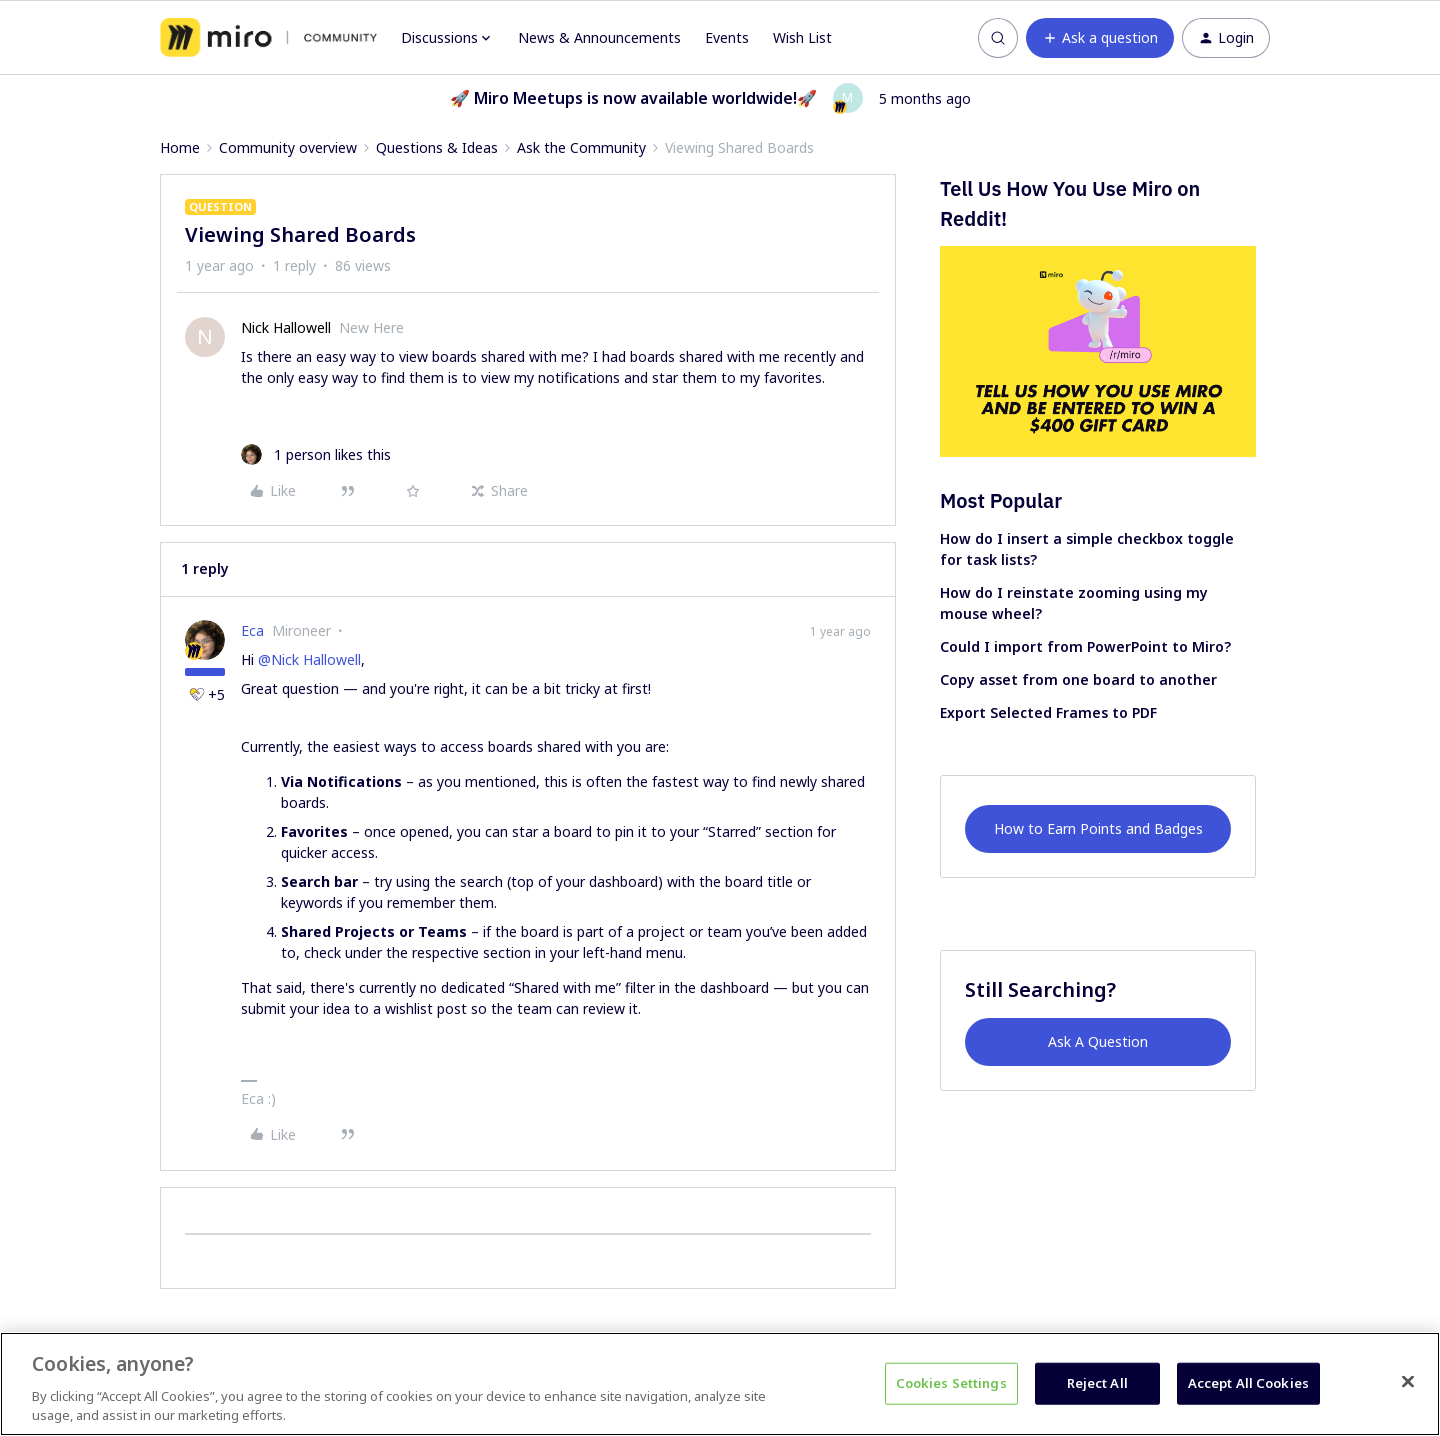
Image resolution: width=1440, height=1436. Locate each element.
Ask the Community (581, 147)
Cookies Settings (951, 1383)
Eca (252, 630)
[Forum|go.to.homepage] (268, 38)
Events (727, 37)
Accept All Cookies (1248, 1383)
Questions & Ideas (437, 147)
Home (180, 147)
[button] (1100, 38)
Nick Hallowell (286, 327)
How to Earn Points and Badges (1098, 828)
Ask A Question (1098, 1041)
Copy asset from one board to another (1078, 679)
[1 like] (316, 454)
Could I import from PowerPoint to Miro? (1085, 646)
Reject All (1097, 1383)
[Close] (1408, 1382)
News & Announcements (599, 37)
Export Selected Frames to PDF (1048, 712)
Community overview (288, 147)
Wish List (802, 37)
